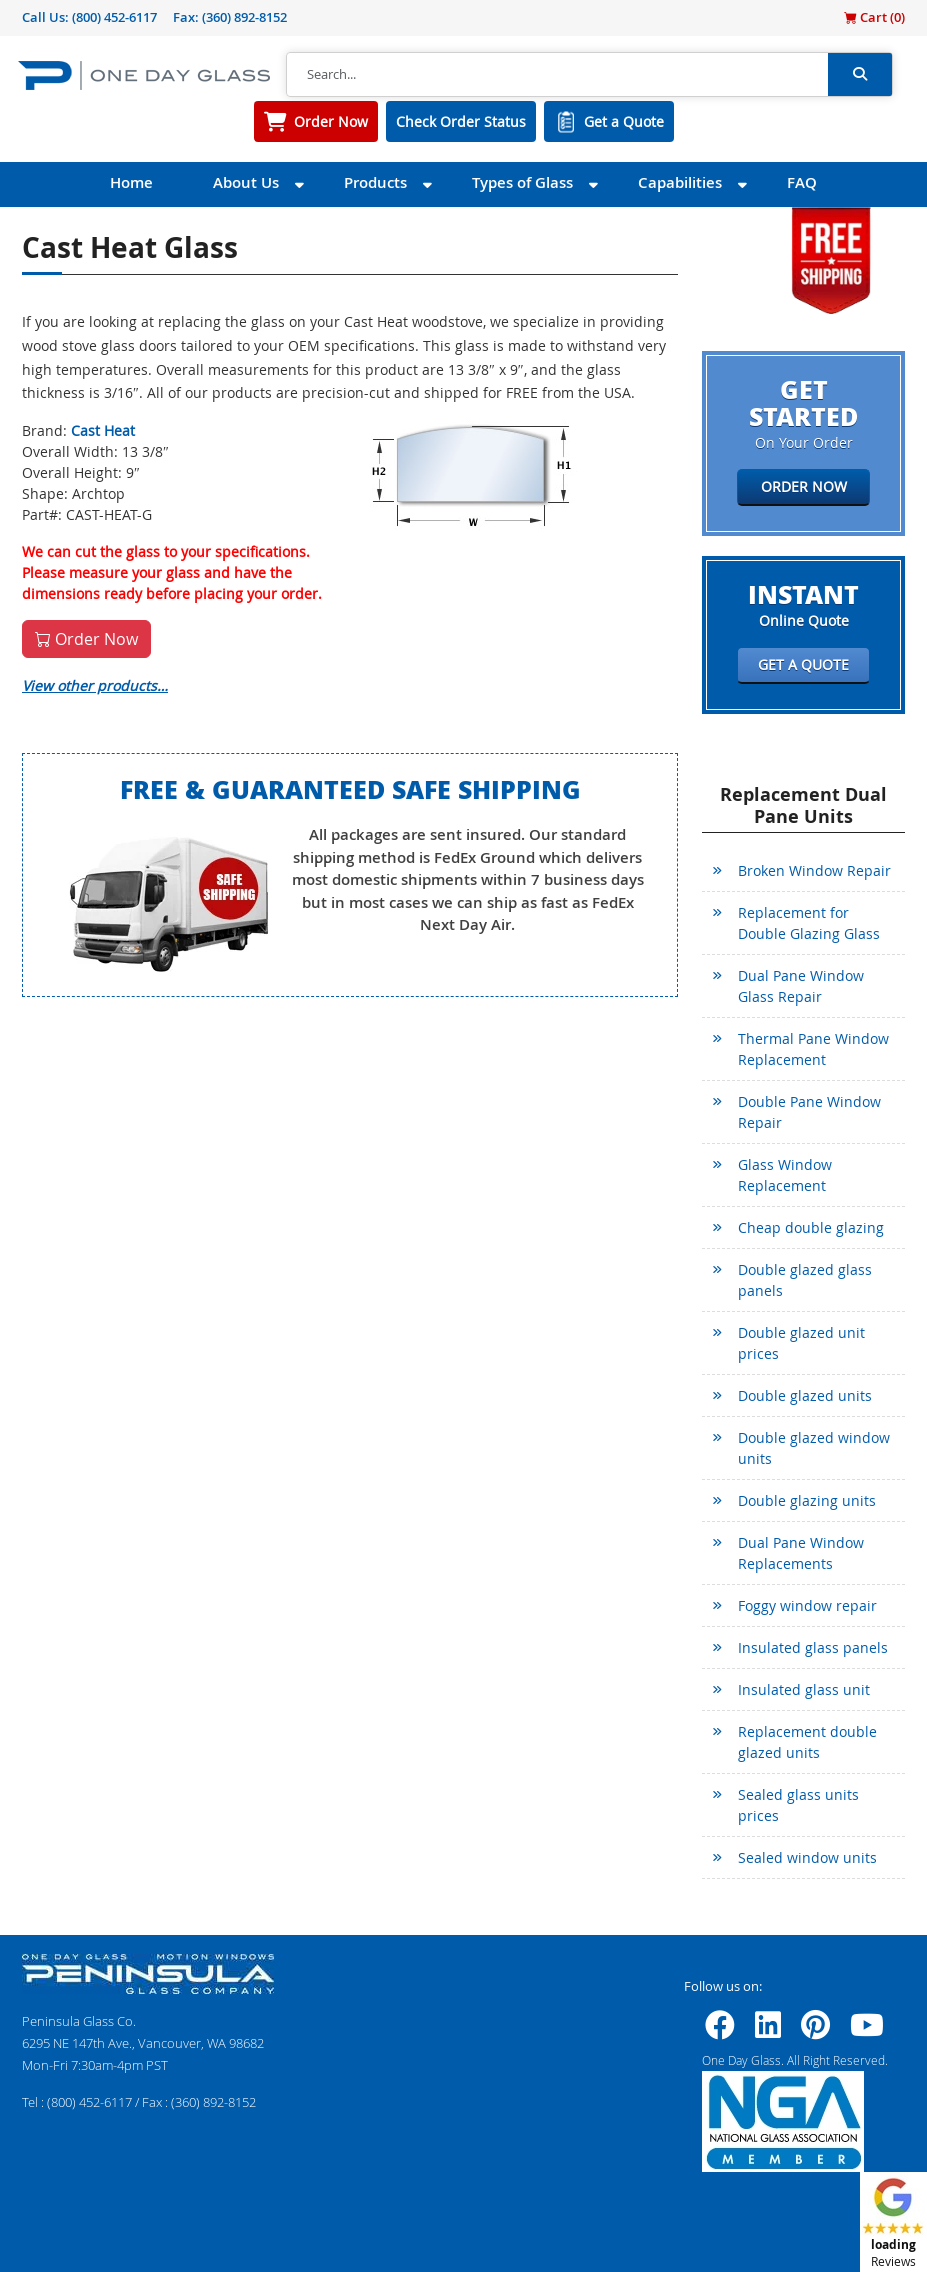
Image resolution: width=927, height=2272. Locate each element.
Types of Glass (522, 182)
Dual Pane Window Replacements (801, 1553)
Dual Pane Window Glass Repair (801, 986)
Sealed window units (807, 1857)
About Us (246, 182)
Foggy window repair (807, 1605)
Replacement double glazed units (807, 1742)
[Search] (557, 75)
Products (375, 182)
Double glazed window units (814, 1448)
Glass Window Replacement (785, 1175)
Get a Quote (624, 121)
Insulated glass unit (804, 1689)
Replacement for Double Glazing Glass (809, 923)
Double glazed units (805, 1395)
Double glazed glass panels (805, 1280)
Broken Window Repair (814, 870)
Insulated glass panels (813, 1647)
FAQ (802, 182)
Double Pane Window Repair (809, 1112)
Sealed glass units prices (798, 1805)
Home (131, 182)
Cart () (874, 17)
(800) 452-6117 (114, 17)
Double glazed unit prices (801, 1343)
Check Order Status (461, 121)
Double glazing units (807, 1500)
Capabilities (680, 182)
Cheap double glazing (811, 1227)
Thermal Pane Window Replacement (813, 1049)
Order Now (331, 121)
